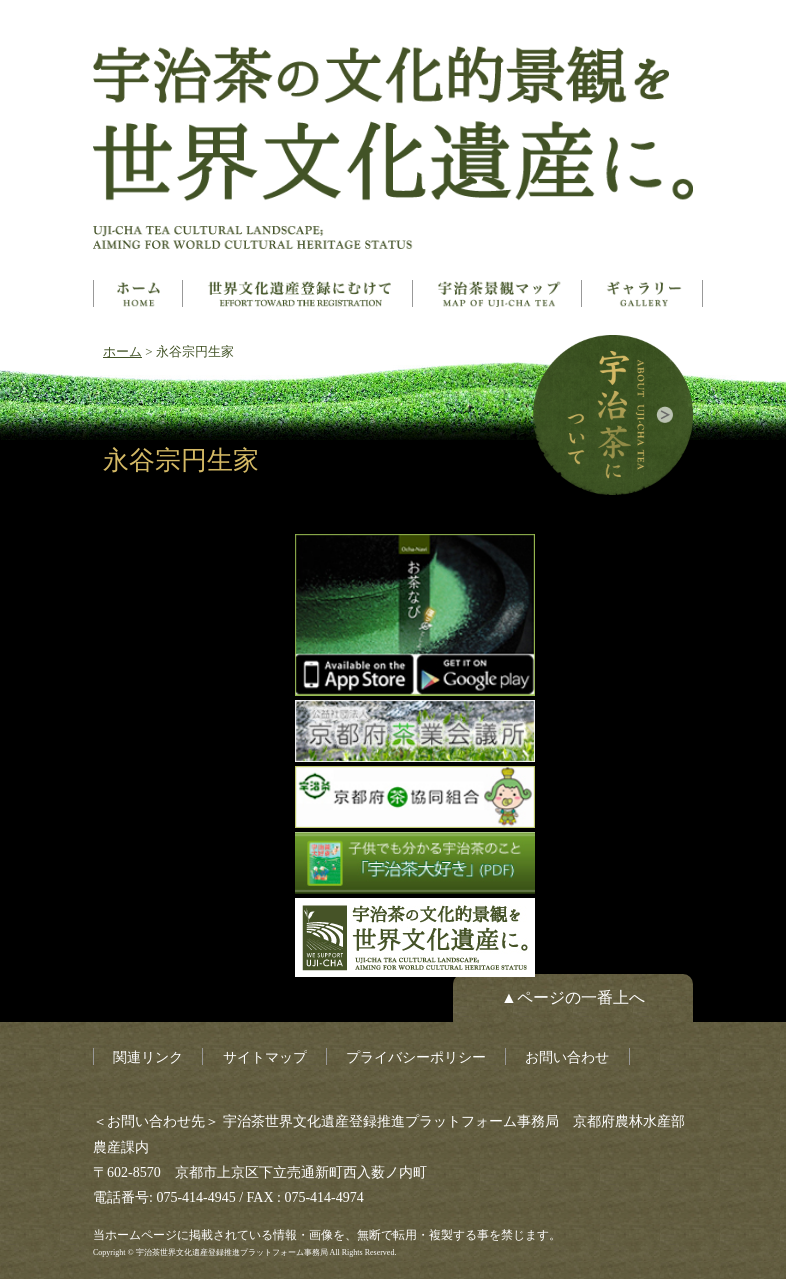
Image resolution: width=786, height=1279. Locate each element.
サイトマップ (265, 1057)
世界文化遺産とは (299, 293)
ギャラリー (644, 293)
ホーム (138, 293)
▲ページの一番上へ (573, 997)
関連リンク (148, 1057)
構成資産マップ (499, 293)
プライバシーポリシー (416, 1057)
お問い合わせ (567, 1057)
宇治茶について (613, 415)
